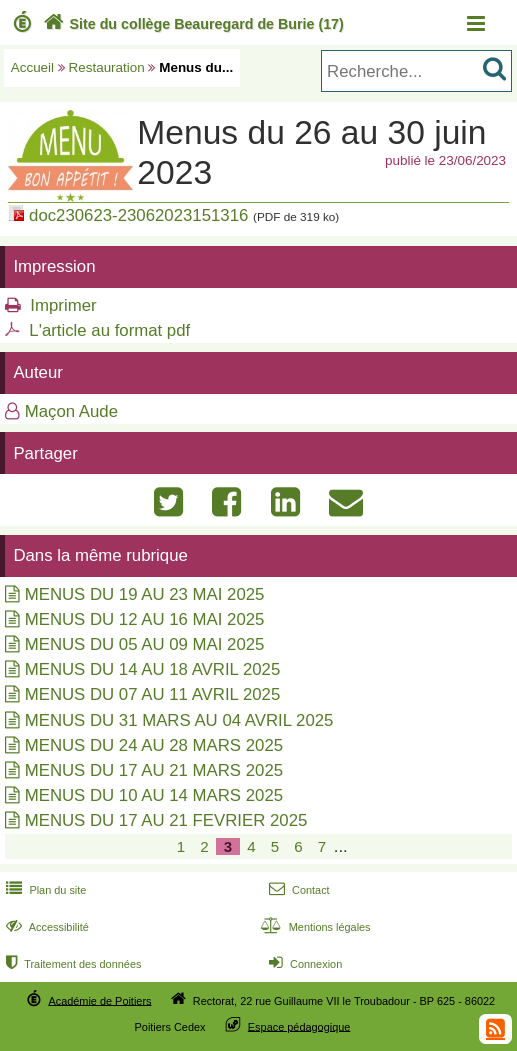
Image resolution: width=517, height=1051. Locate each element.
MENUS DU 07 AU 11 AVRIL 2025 (153, 694)
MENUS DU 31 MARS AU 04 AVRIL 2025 (179, 720)
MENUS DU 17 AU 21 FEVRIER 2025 (166, 820)
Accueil (32, 67)
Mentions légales (314, 927)
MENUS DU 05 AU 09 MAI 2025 (145, 644)
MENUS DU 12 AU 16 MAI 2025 (145, 619)
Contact (297, 890)
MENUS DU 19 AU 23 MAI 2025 (145, 594)
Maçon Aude (71, 411)
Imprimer (63, 305)
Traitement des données (71, 964)
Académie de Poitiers (99, 1000)
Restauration (107, 67)
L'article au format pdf (109, 330)
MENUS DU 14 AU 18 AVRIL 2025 (153, 669)
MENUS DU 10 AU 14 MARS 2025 (154, 795)
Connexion (303, 964)
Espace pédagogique (299, 1026)
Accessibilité (45, 927)
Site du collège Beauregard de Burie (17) (191, 24)
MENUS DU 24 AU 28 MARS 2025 (154, 745)
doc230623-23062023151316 (138, 215)
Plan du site (44, 890)
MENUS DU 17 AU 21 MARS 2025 (154, 770)
